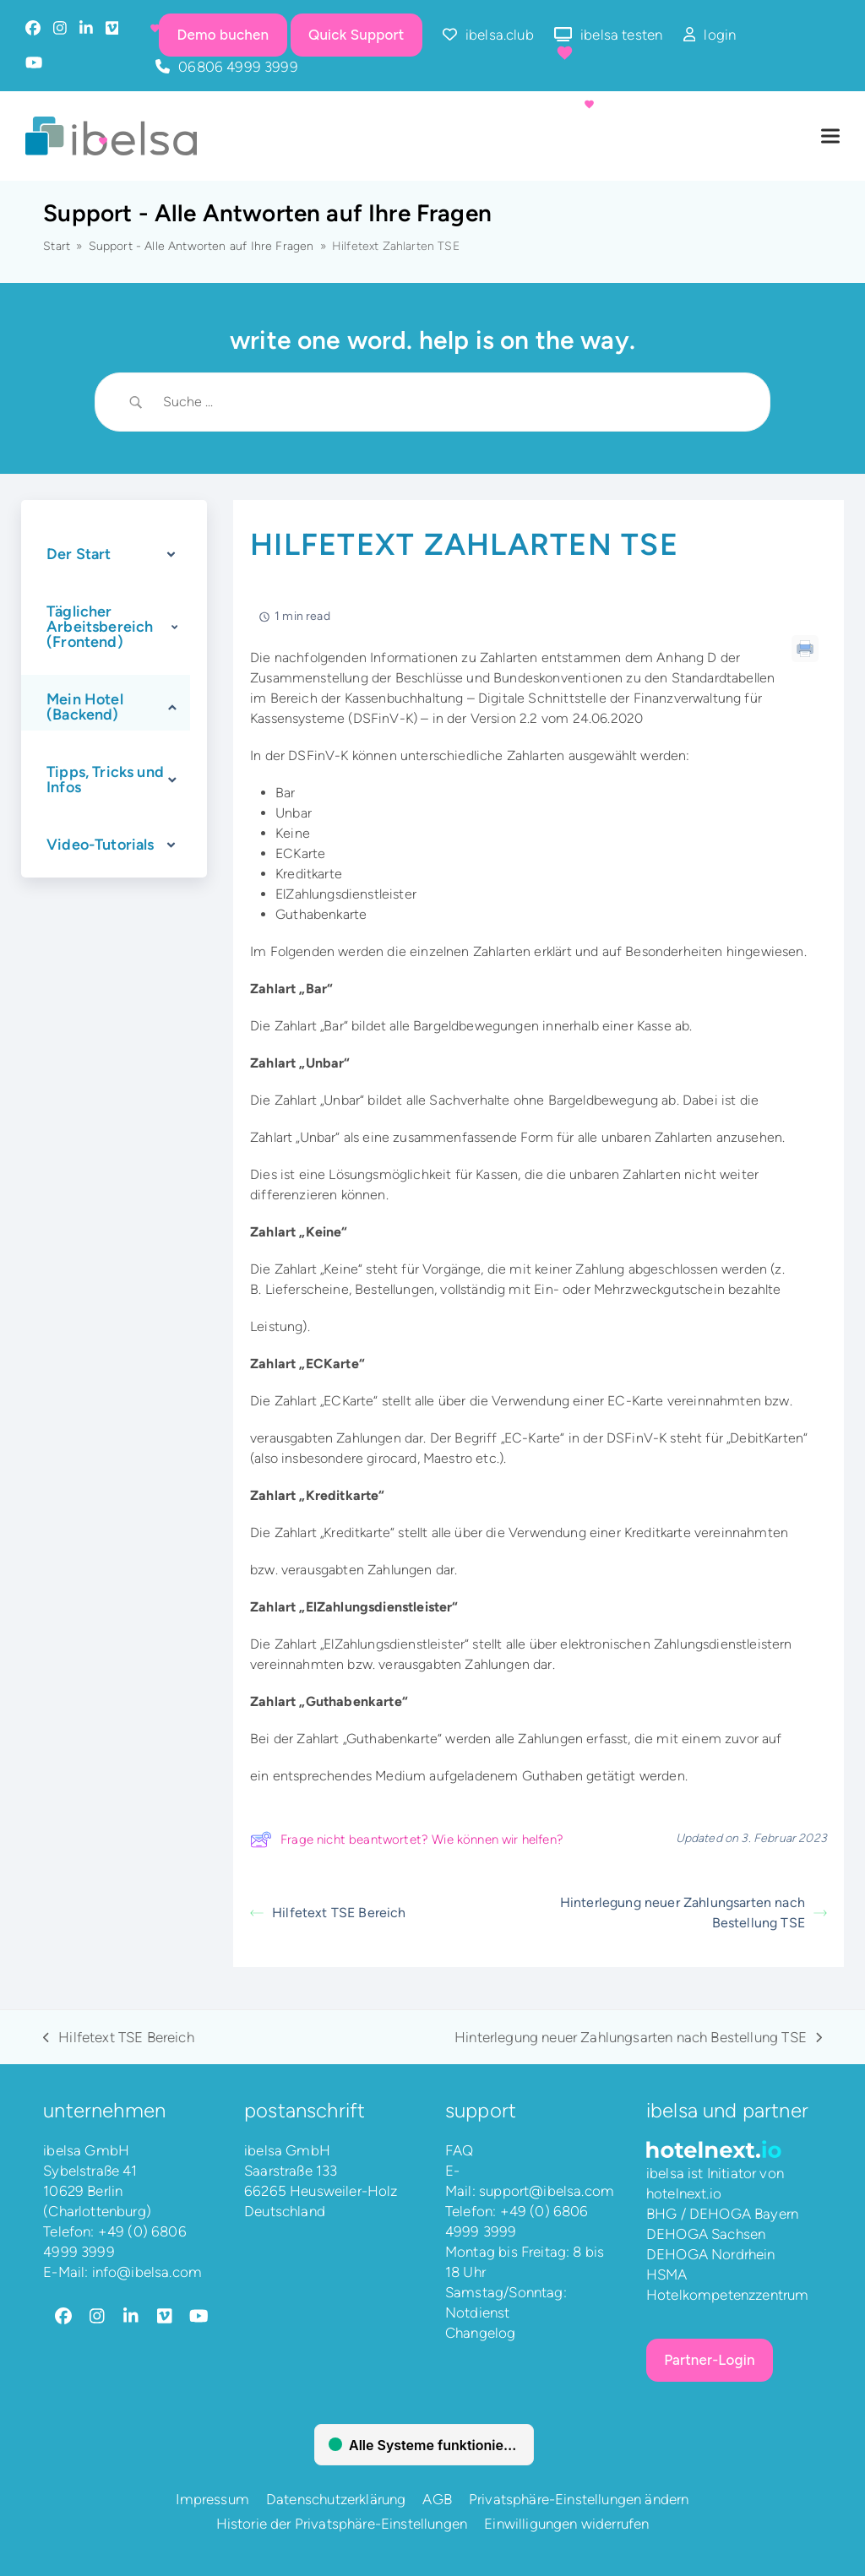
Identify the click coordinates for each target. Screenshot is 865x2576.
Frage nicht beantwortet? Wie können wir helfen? (406, 1839)
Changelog (480, 2332)
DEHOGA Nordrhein (710, 2254)
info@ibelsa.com (147, 2272)
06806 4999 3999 (238, 66)
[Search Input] (453, 402)
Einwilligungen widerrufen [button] (566, 2523)
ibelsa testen (621, 34)
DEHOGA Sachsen (705, 2233)
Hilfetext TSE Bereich (328, 1913)
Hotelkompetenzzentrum (727, 2294)
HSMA (667, 2274)
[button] (830, 136)
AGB (437, 2499)
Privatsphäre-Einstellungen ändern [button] (579, 2499)
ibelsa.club (499, 34)
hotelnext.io (683, 2193)
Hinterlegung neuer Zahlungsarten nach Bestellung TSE (693, 1912)
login (720, 34)
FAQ (459, 2150)
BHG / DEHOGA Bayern (722, 2213)
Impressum (212, 2499)
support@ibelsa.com (546, 2190)
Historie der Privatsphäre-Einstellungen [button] (342, 2523)
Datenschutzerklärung (335, 2499)
